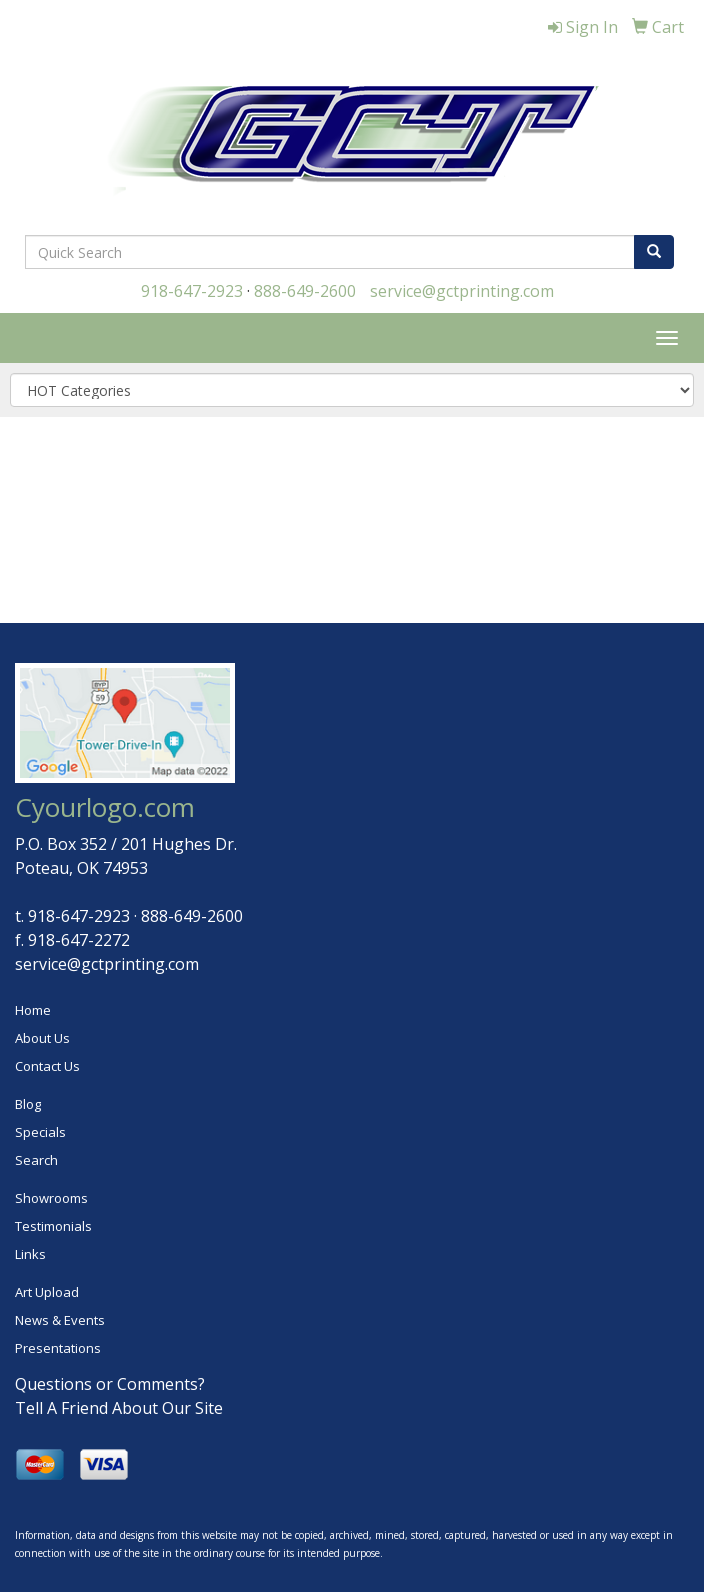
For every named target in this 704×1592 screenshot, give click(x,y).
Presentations (58, 1348)
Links (30, 1254)
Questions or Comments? (110, 1384)
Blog (28, 1104)
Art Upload (47, 1292)
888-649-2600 (305, 291)
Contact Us (47, 1066)
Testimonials (53, 1226)
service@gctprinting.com (462, 291)
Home (33, 1010)
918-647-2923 (192, 291)
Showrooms (51, 1198)
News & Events (60, 1320)
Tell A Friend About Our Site (119, 1408)
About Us (42, 1038)
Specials (40, 1132)
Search (36, 1160)
